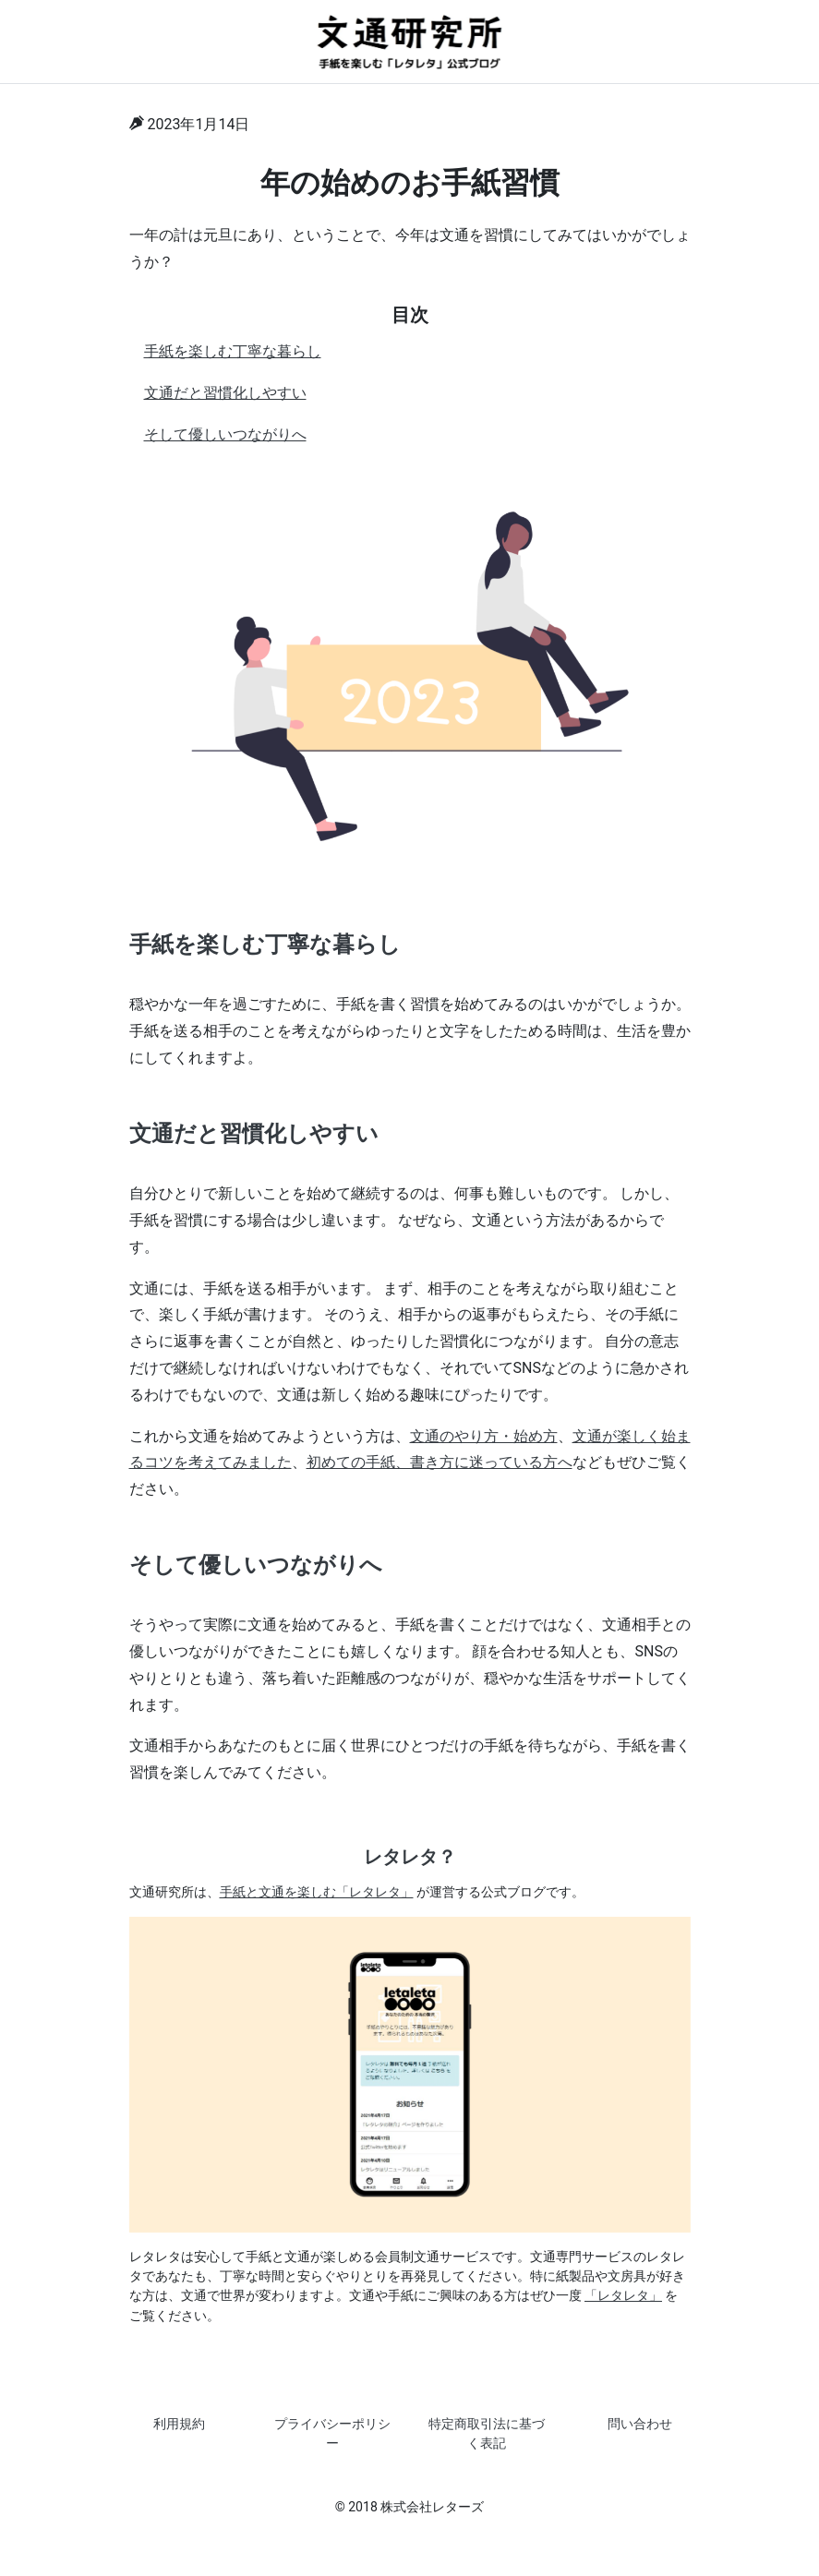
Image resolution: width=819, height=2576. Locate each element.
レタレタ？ (410, 1857)
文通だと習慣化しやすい (225, 393)
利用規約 (179, 2423)
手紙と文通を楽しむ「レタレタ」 (317, 1891)
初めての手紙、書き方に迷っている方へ (439, 1462)
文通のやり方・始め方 (484, 1436)
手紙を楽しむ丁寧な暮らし (232, 351)
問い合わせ (640, 2423)
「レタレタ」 (623, 2295)
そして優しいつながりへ (225, 434)
